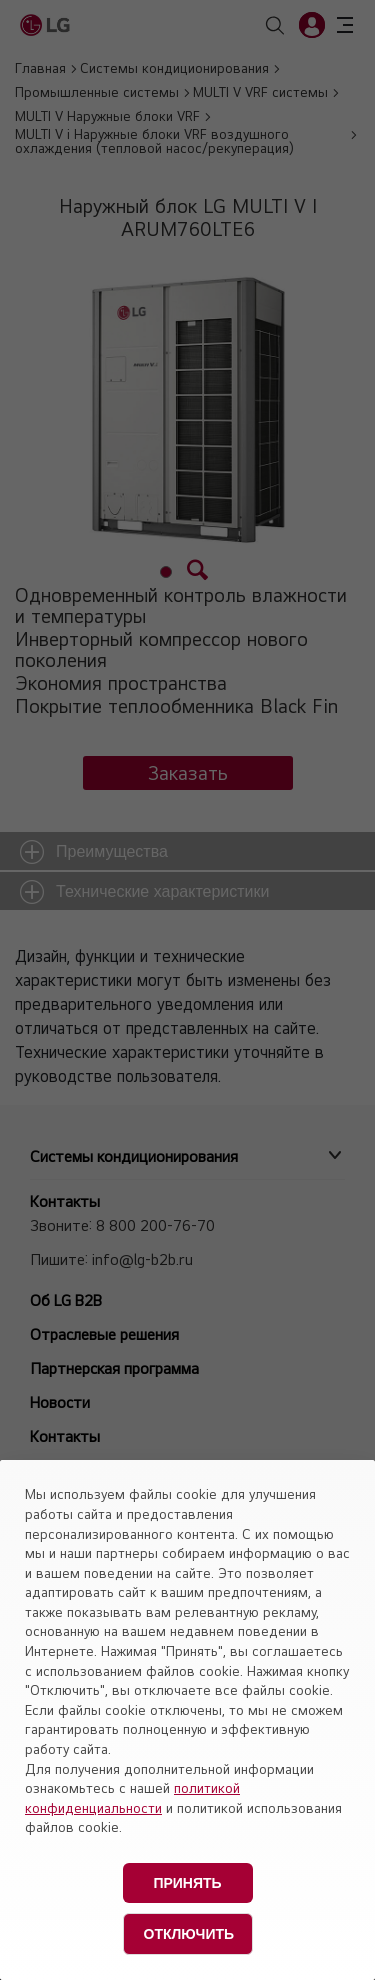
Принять (187, 1883)
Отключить (189, 1934)
